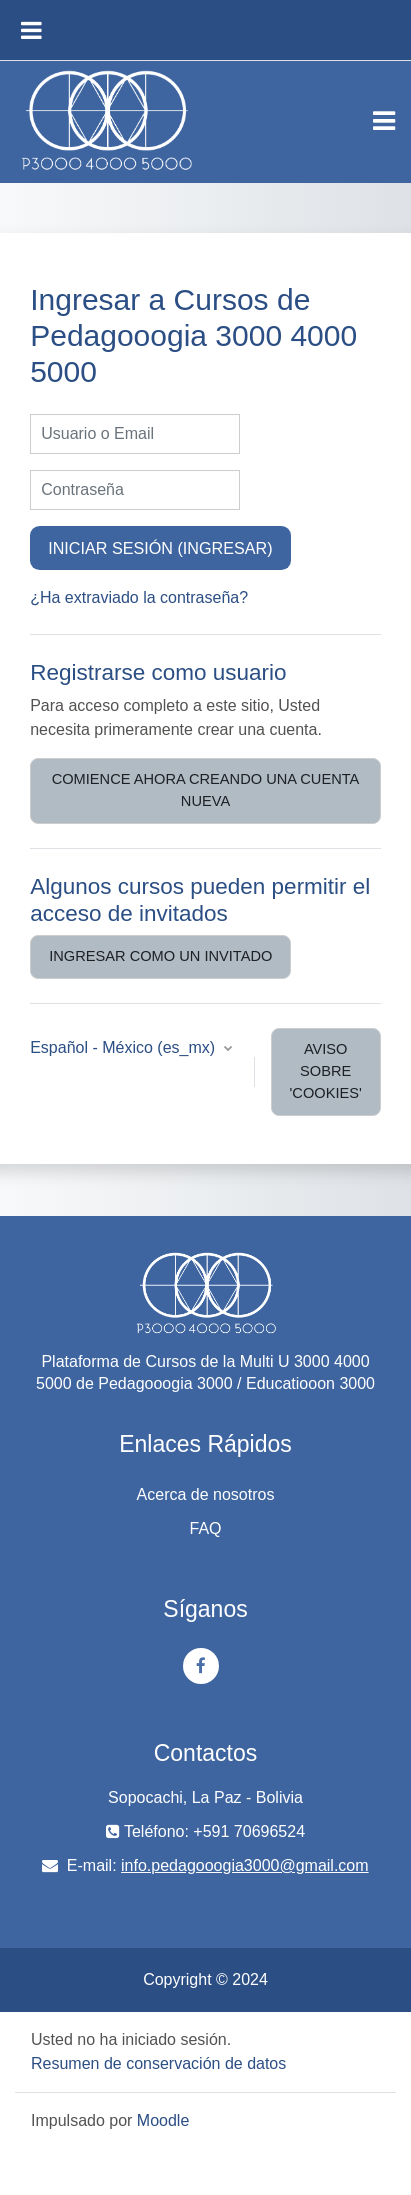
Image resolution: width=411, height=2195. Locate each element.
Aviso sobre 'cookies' (326, 1071)
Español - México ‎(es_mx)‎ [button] (124, 1047)
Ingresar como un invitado (160, 956)
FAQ (205, 1528)
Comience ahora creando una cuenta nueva (206, 790)
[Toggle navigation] (384, 121)
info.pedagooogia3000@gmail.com (245, 1865)
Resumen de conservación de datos (158, 2063)
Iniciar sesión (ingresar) (160, 548)
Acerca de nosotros (206, 1494)
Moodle (163, 2120)
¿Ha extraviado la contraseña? (139, 597)
